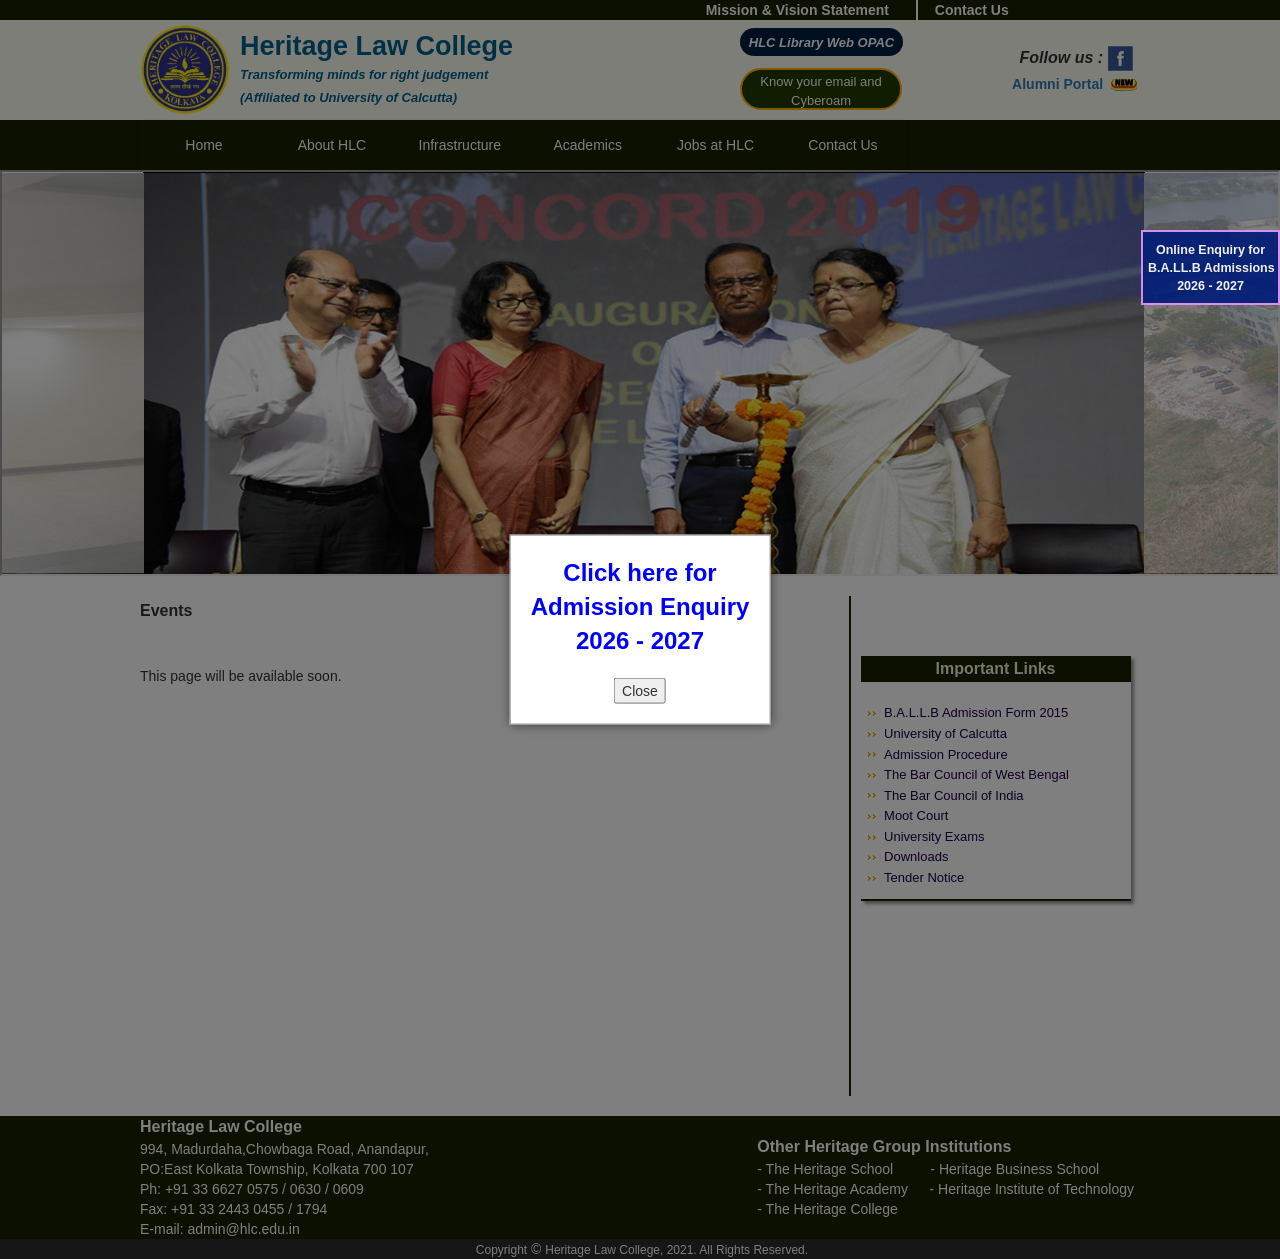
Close (640, 691)
